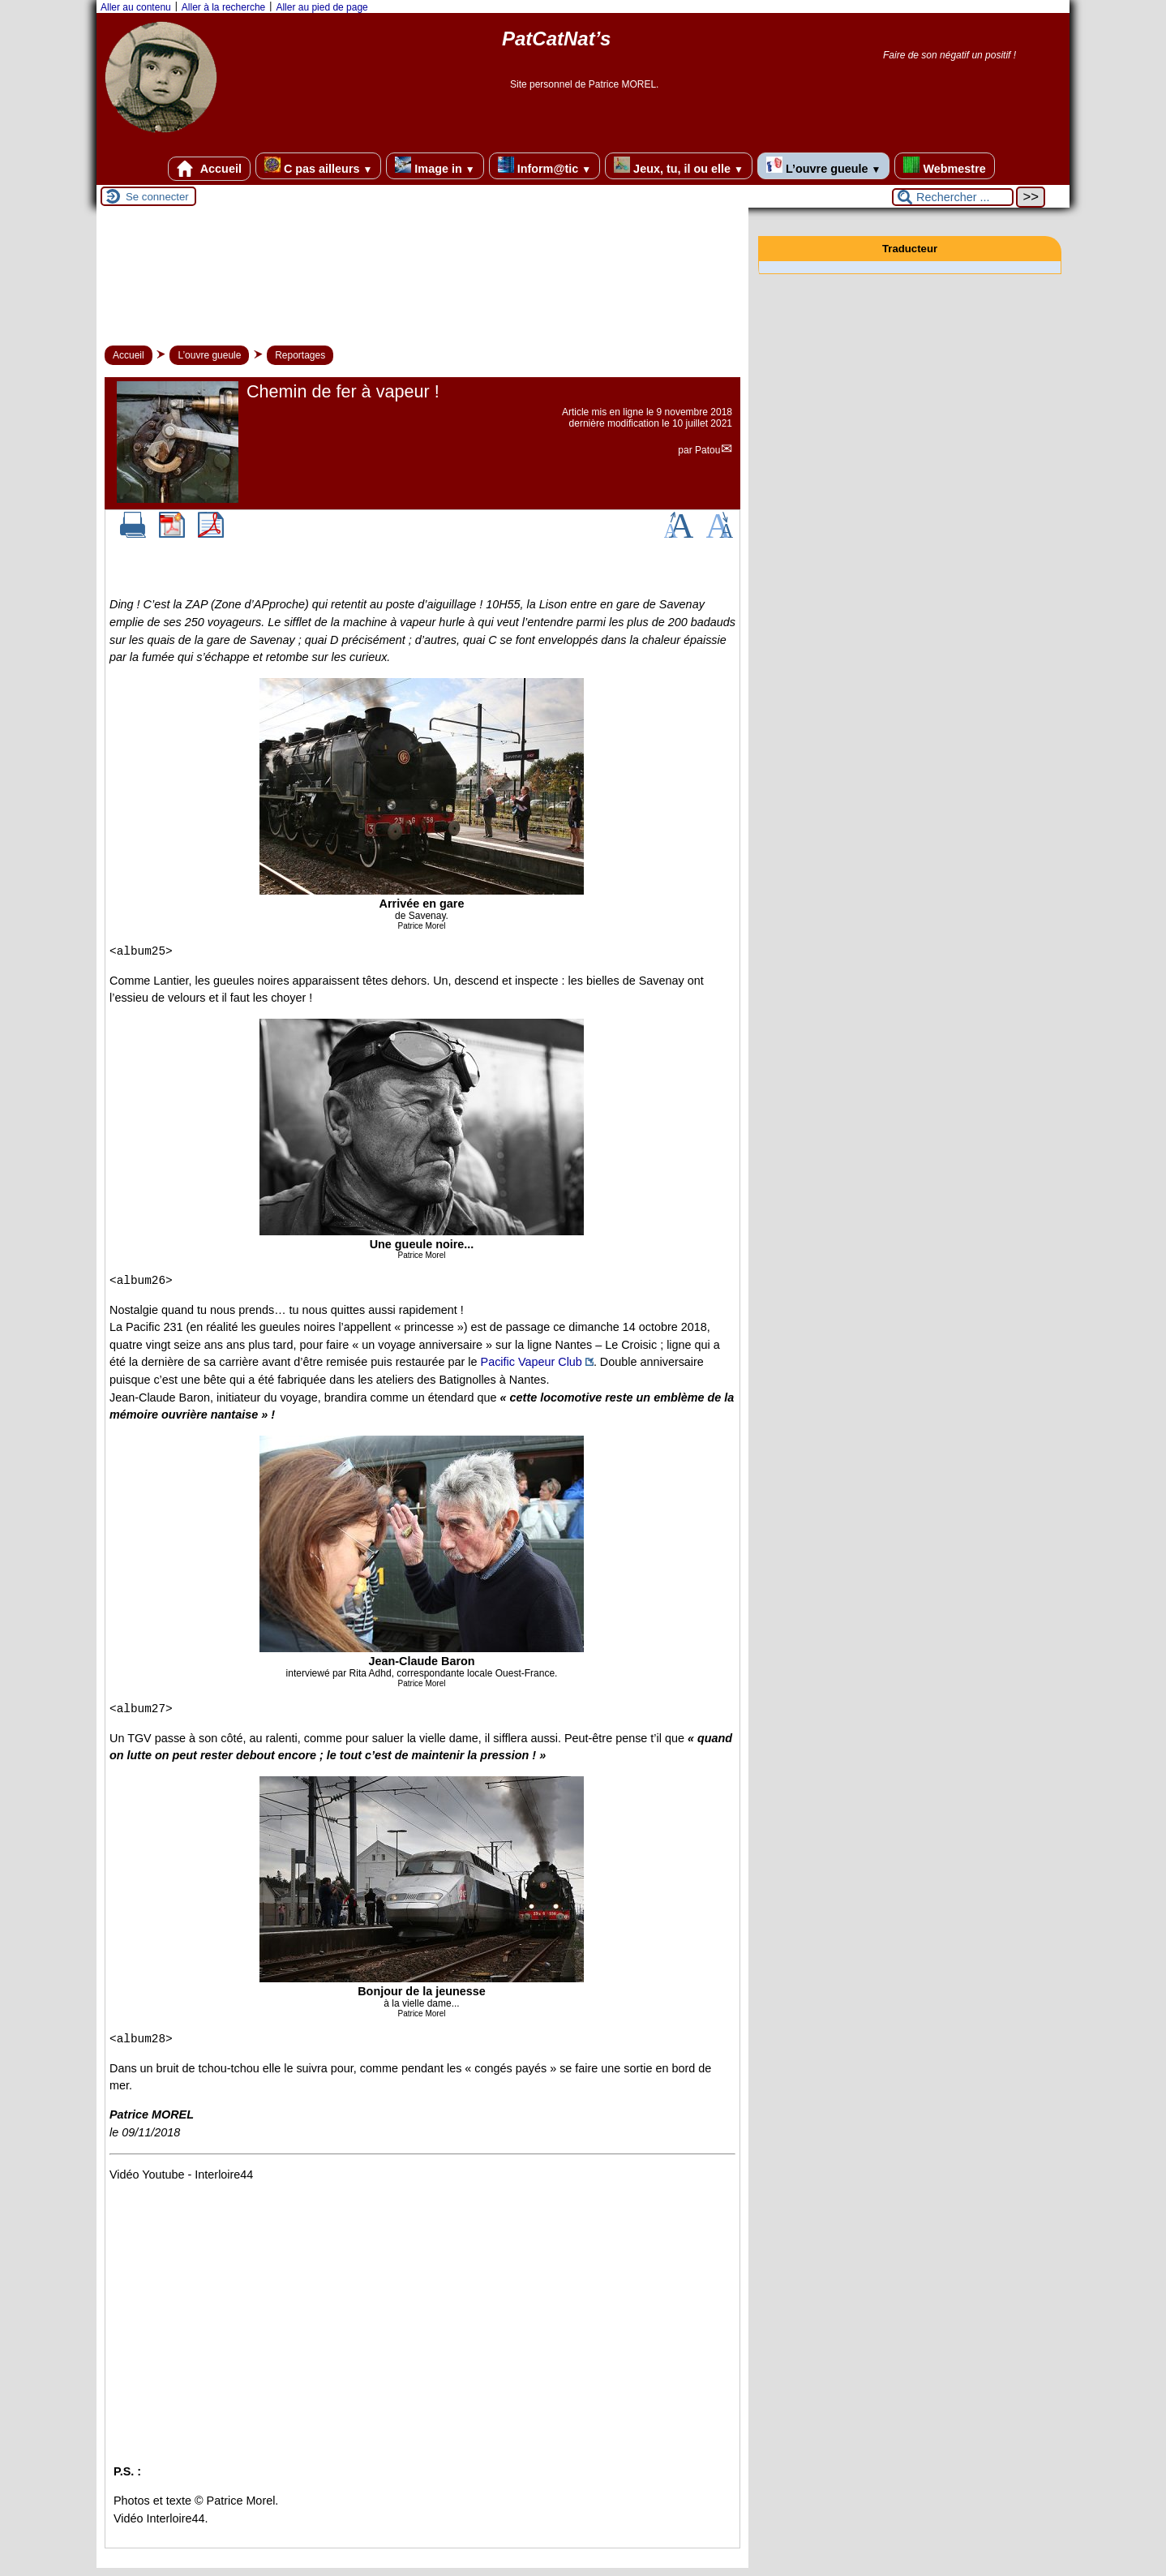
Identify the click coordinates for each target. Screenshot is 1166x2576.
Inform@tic (544, 166)
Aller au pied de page (321, 7)
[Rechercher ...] (953, 197)
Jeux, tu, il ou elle (679, 166)
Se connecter (157, 197)
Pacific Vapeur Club (531, 1361)
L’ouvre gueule (823, 166)
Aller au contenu (136, 7)
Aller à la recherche (223, 7)
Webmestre (944, 166)
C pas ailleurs (318, 166)
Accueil (209, 169)
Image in (434, 166)
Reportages (300, 355)
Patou (707, 450)
